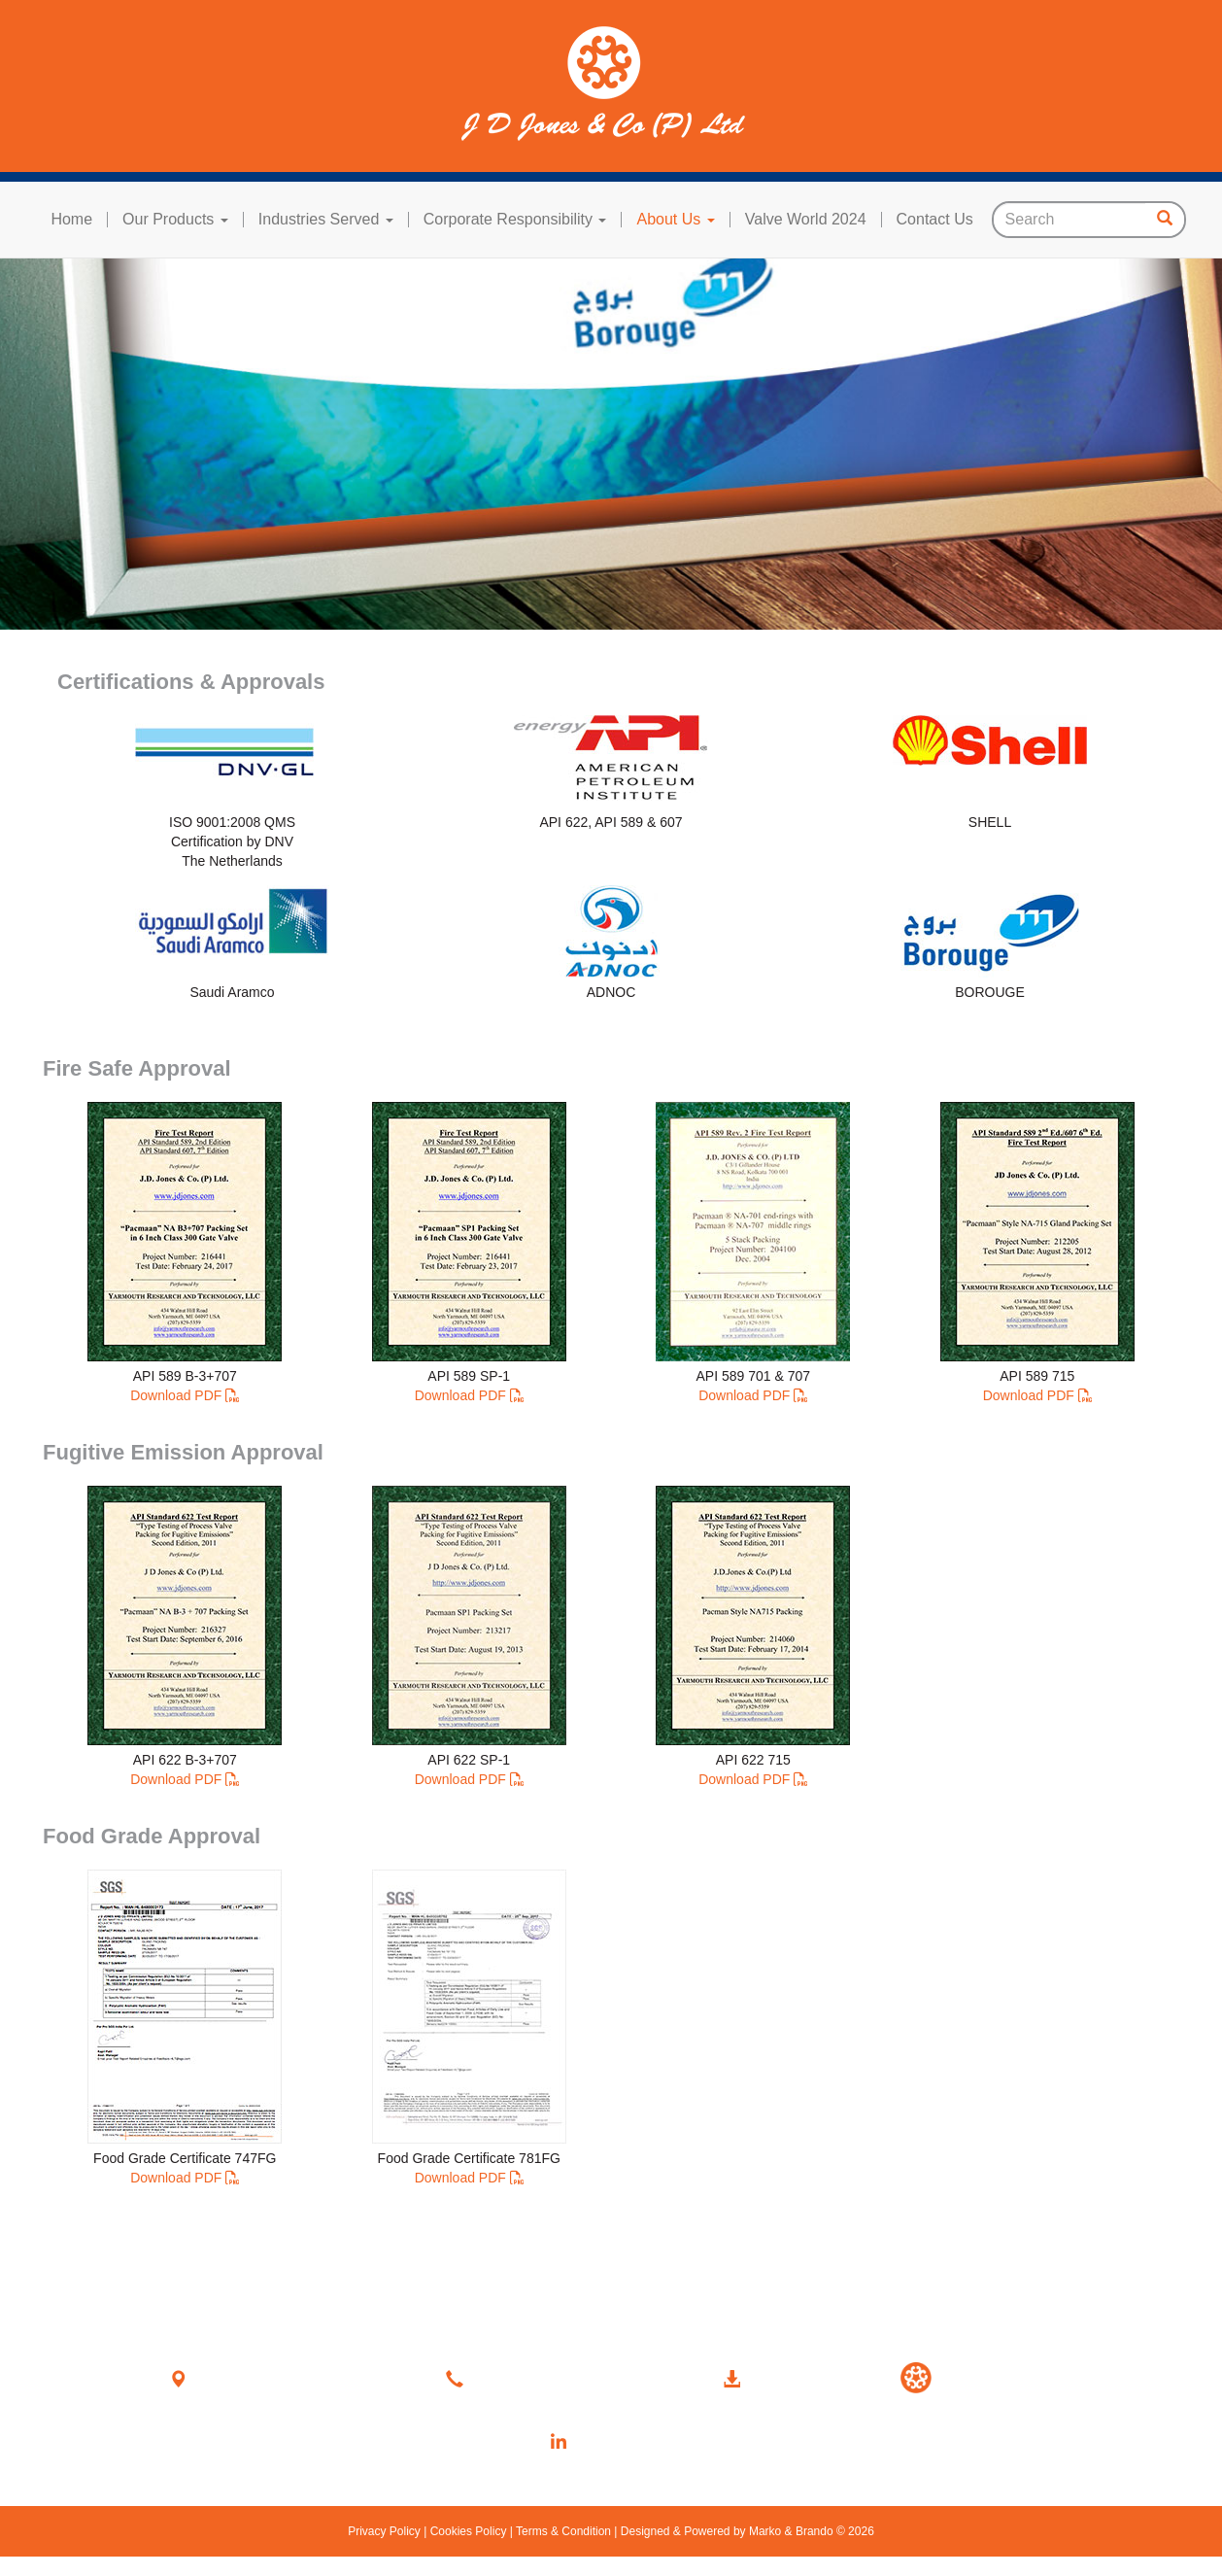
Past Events (936, 2437)
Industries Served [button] (325, 219)
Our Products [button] (175, 219)
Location (228, 2377)
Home (71, 219)
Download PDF (175, 1395)
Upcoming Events (953, 2413)
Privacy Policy (386, 2531)
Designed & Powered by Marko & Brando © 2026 (745, 2531)
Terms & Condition (564, 2531)
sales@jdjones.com (536, 2413)
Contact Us (935, 219)
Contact (500, 2377)
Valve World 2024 (805, 219)
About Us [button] (675, 219)
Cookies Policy (467, 2531)
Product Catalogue (772, 2413)
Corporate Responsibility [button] (515, 219)
